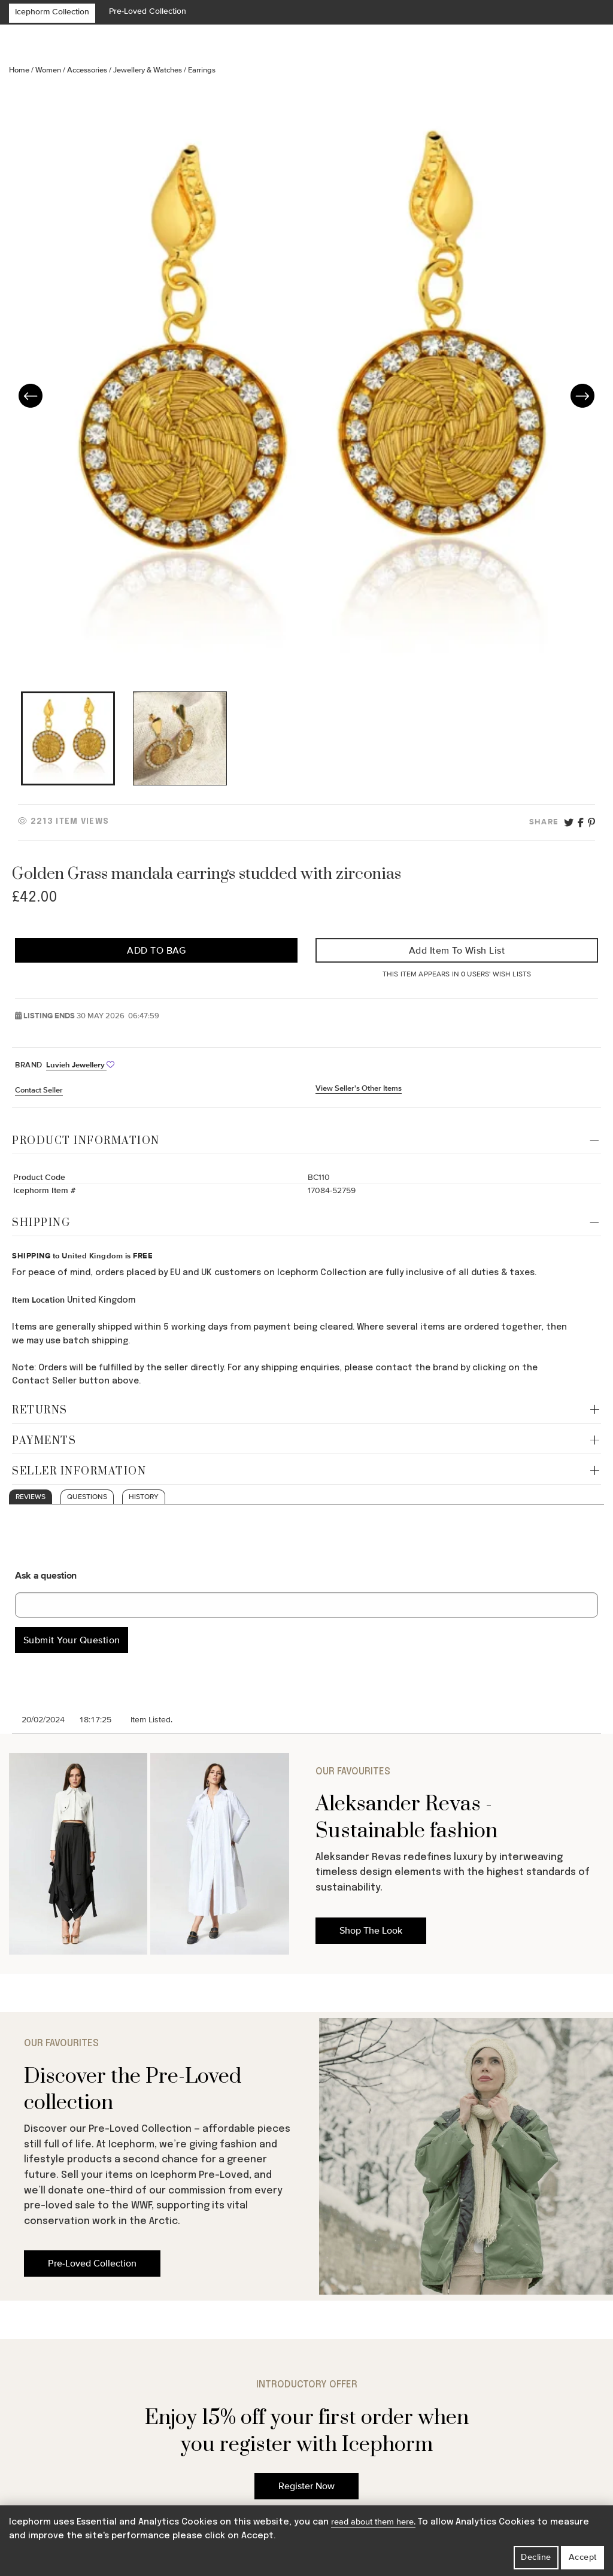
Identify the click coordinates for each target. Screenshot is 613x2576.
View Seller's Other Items (358, 1088)
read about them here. (373, 2522)
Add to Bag (156, 951)
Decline (536, 2557)
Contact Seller (39, 1090)
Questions (87, 1496)
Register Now (306, 2486)
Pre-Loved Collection (147, 11)
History (144, 1496)
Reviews (30, 1496)
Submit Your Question (71, 1640)
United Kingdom (92, 1256)
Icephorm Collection (52, 12)
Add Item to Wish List (457, 951)
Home (20, 70)
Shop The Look (370, 1931)
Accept (583, 2557)
